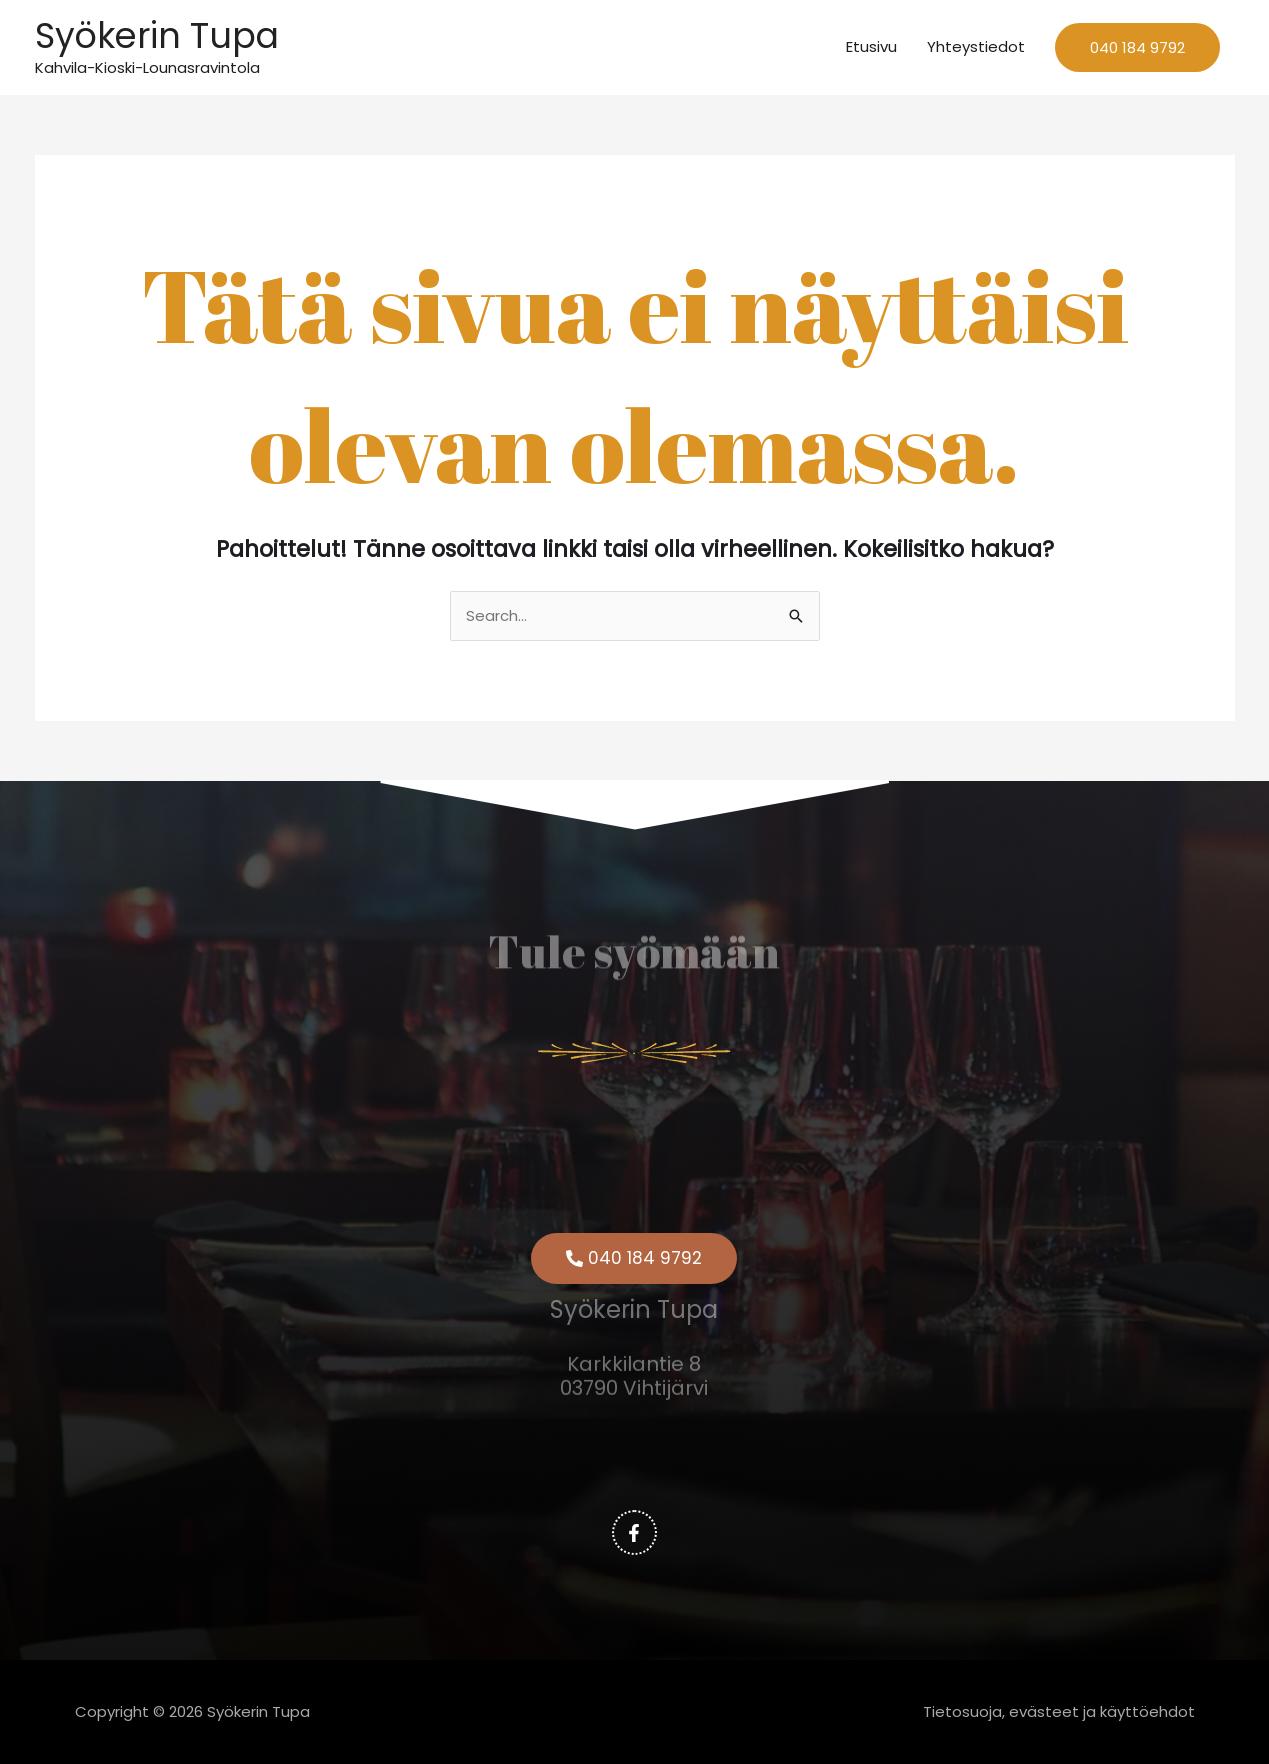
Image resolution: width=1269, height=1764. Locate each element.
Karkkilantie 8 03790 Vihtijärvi (634, 1356)
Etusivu (871, 46)
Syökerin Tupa (157, 35)
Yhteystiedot (976, 46)
